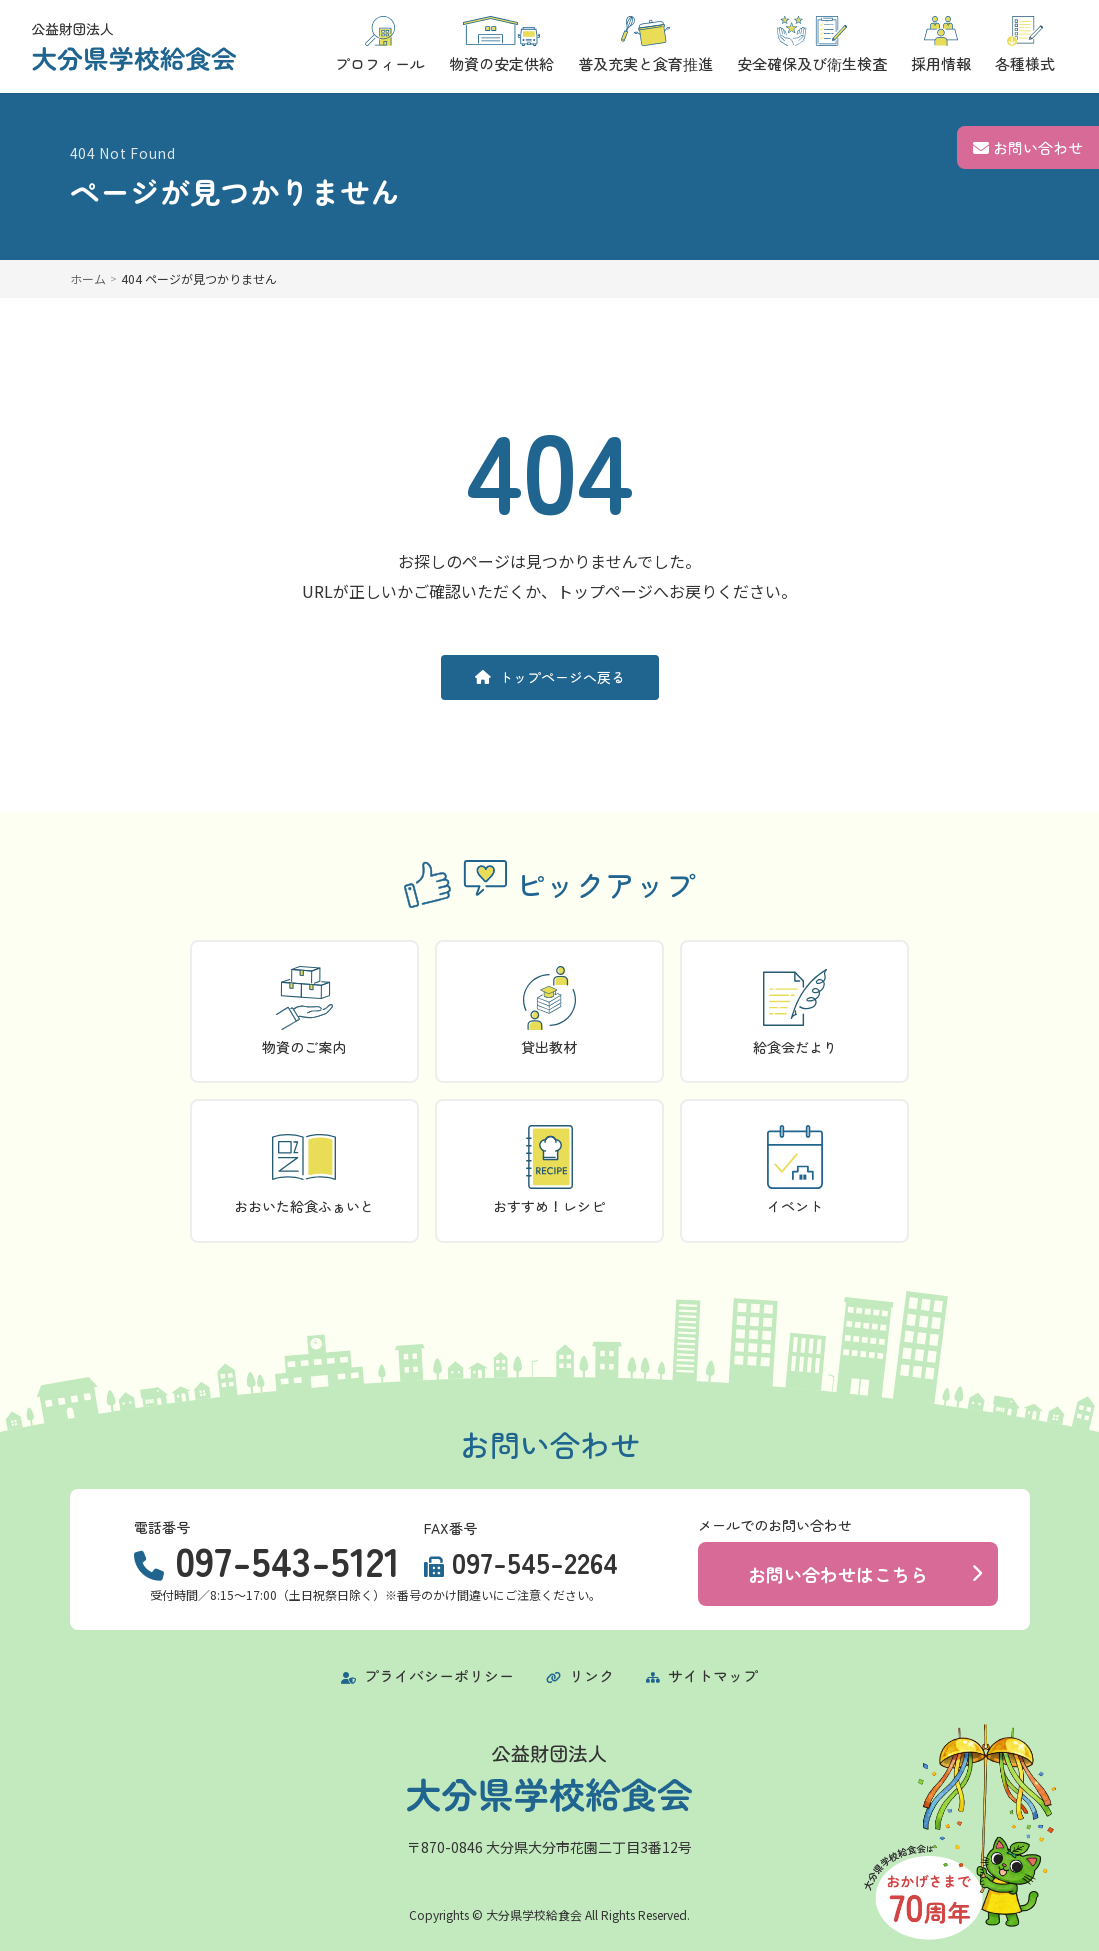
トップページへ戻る (550, 677)
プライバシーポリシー (427, 1675)
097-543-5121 (287, 1560)
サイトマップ (702, 1675)
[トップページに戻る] (134, 47)
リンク (580, 1675)
